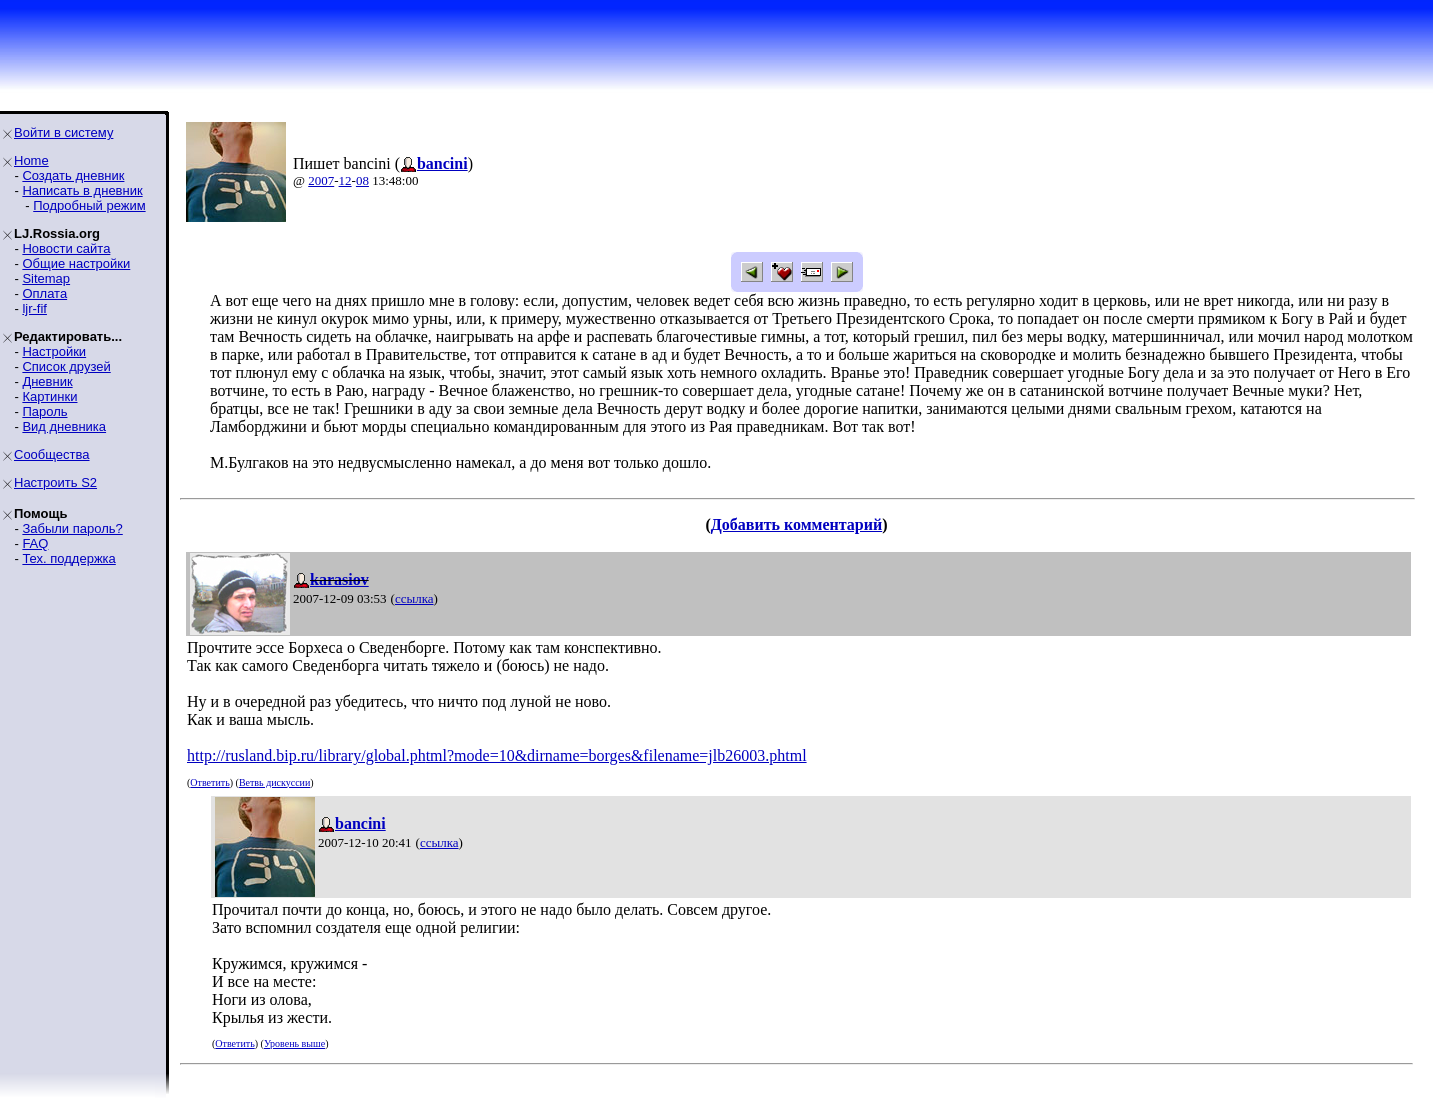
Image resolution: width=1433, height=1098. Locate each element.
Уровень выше (294, 1043)
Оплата (44, 293)
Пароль (44, 411)
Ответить (209, 782)
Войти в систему (63, 132)
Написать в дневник (82, 190)
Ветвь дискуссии (274, 782)
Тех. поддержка (68, 558)
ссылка (414, 598)
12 (345, 180)
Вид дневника (64, 426)
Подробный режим (89, 205)
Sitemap (46, 278)
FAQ (35, 543)
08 (362, 180)
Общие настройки (76, 263)
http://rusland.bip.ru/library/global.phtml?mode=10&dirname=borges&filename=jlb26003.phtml (497, 755)
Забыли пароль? (72, 528)
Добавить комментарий (796, 524)
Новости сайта (66, 248)
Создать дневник (73, 175)
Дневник (47, 381)
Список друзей (66, 366)
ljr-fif (34, 308)
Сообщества (52, 454)
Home (31, 160)
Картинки (49, 396)
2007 (321, 180)
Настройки (54, 351)
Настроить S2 (55, 482)
